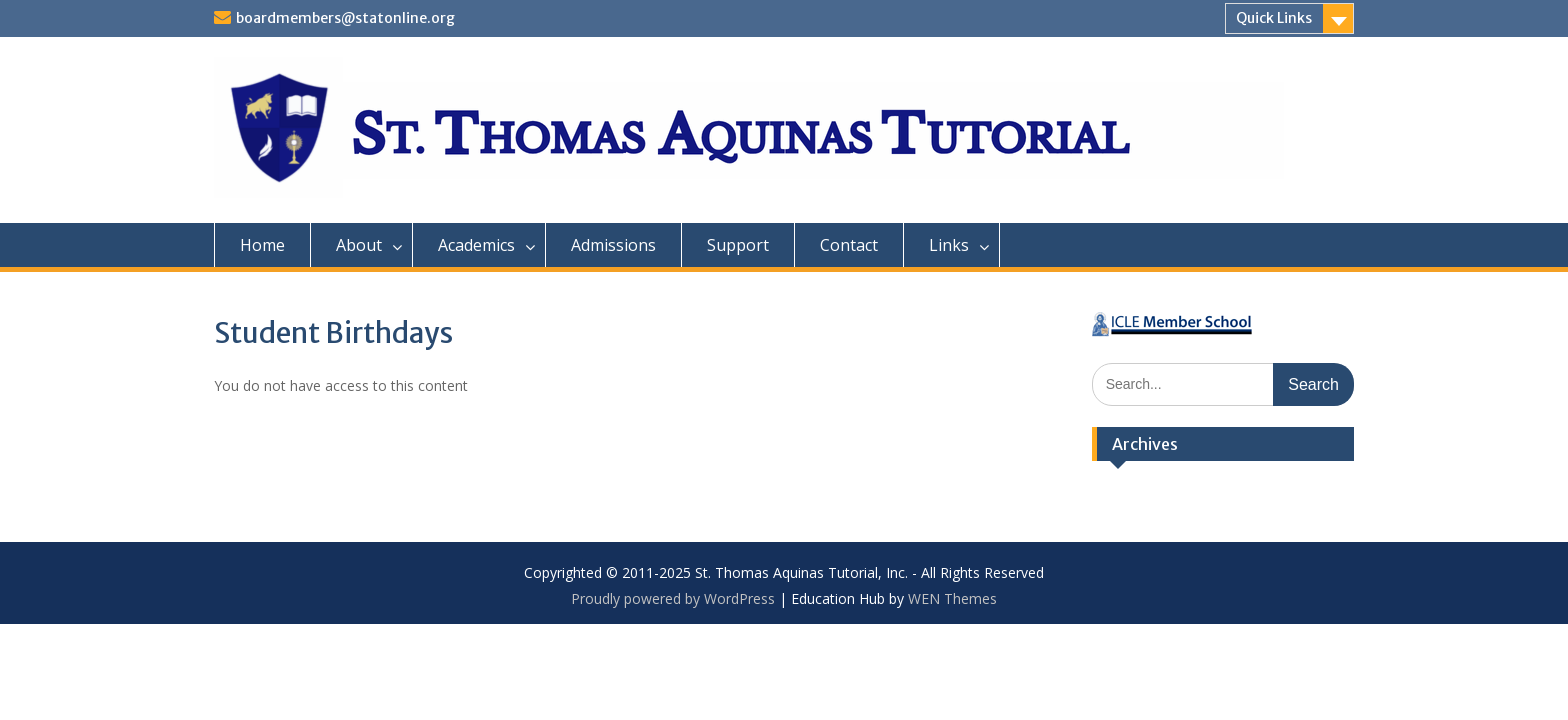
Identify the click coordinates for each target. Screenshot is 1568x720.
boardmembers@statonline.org (345, 18)
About (359, 245)
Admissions (613, 245)
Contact (849, 245)
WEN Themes (952, 598)
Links (949, 245)
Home (262, 245)
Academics (476, 245)
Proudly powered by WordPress (673, 598)
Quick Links (1274, 18)
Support (738, 245)
